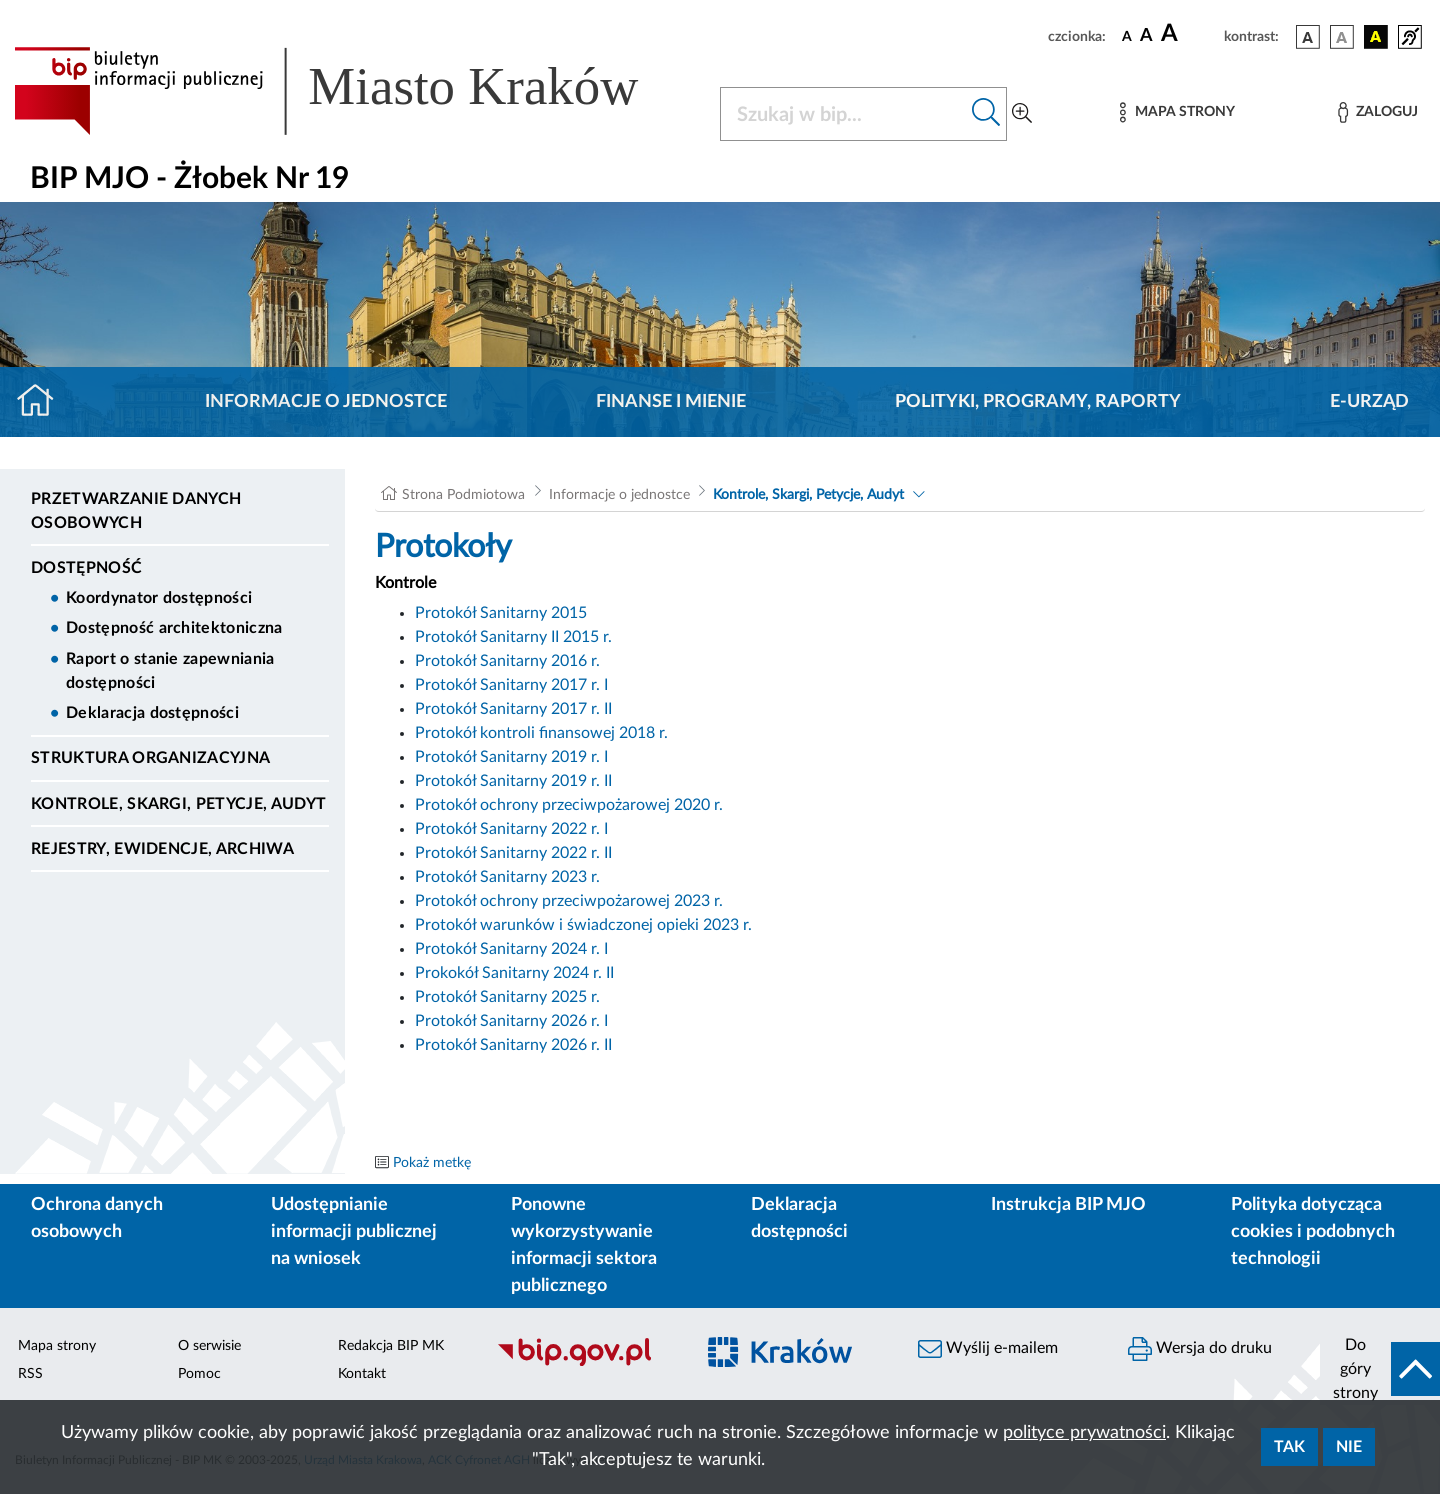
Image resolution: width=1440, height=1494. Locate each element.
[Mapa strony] (1177, 112)
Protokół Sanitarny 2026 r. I (511, 1021)
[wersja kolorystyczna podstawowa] (1308, 37)
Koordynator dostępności (159, 598)
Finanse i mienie (671, 402)
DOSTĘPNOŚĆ (86, 568)
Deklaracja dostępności (152, 713)
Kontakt (362, 1374)
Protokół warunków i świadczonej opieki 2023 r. (583, 925)
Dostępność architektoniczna (174, 628)
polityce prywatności (1084, 1433)
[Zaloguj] (1378, 112)
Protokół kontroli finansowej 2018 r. (541, 733)
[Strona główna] (43, 402)
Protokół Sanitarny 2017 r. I (511, 685)
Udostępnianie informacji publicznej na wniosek (354, 1232)
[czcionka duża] (1189, 34)
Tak (1289, 1447)
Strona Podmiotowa (463, 495)
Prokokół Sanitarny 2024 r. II (514, 973)
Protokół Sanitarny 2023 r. (507, 877)
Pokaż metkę (432, 1163)
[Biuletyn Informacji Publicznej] (585, 1363)
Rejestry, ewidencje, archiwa (162, 849)
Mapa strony (57, 1346)
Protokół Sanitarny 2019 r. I (511, 757)
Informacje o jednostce (326, 402)
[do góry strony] (1380, 1369)
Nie (1349, 1447)
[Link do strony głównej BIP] (355, 91)
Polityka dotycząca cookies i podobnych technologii (1313, 1232)
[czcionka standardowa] (1127, 36)
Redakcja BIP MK (391, 1346)
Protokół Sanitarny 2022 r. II (513, 853)
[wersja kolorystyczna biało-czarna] (1342, 37)
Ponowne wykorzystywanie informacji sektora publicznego (584, 1245)
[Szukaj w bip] (986, 114)
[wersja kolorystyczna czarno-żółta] (1376, 37)
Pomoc (199, 1374)
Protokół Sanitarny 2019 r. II (513, 781)
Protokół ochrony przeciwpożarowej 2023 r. (569, 901)
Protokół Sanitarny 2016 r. (507, 661)
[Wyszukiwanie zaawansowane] (1022, 114)
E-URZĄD (1369, 402)
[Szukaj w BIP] (843, 114)
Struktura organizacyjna (150, 758)
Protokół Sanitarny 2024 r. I (511, 949)
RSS (30, 1374)
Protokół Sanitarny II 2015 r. (513, 637)
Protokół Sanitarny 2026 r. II (513, 1045)
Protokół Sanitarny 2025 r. (507, 997)
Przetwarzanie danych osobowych (136, 511)
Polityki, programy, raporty (1038, 402)
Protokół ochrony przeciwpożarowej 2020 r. (569, 805)
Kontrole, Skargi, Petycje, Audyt (178, 804)
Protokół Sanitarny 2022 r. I (511, 829)
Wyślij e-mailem (988, 1349)
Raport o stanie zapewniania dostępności (170, 671)
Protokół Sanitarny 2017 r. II (513, 709)
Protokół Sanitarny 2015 (501, 613)
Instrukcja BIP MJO (1068, 1205)
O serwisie (209, 1346)
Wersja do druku (1200, 1349)
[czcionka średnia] (1146, 36)
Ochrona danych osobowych (97, 1218)
